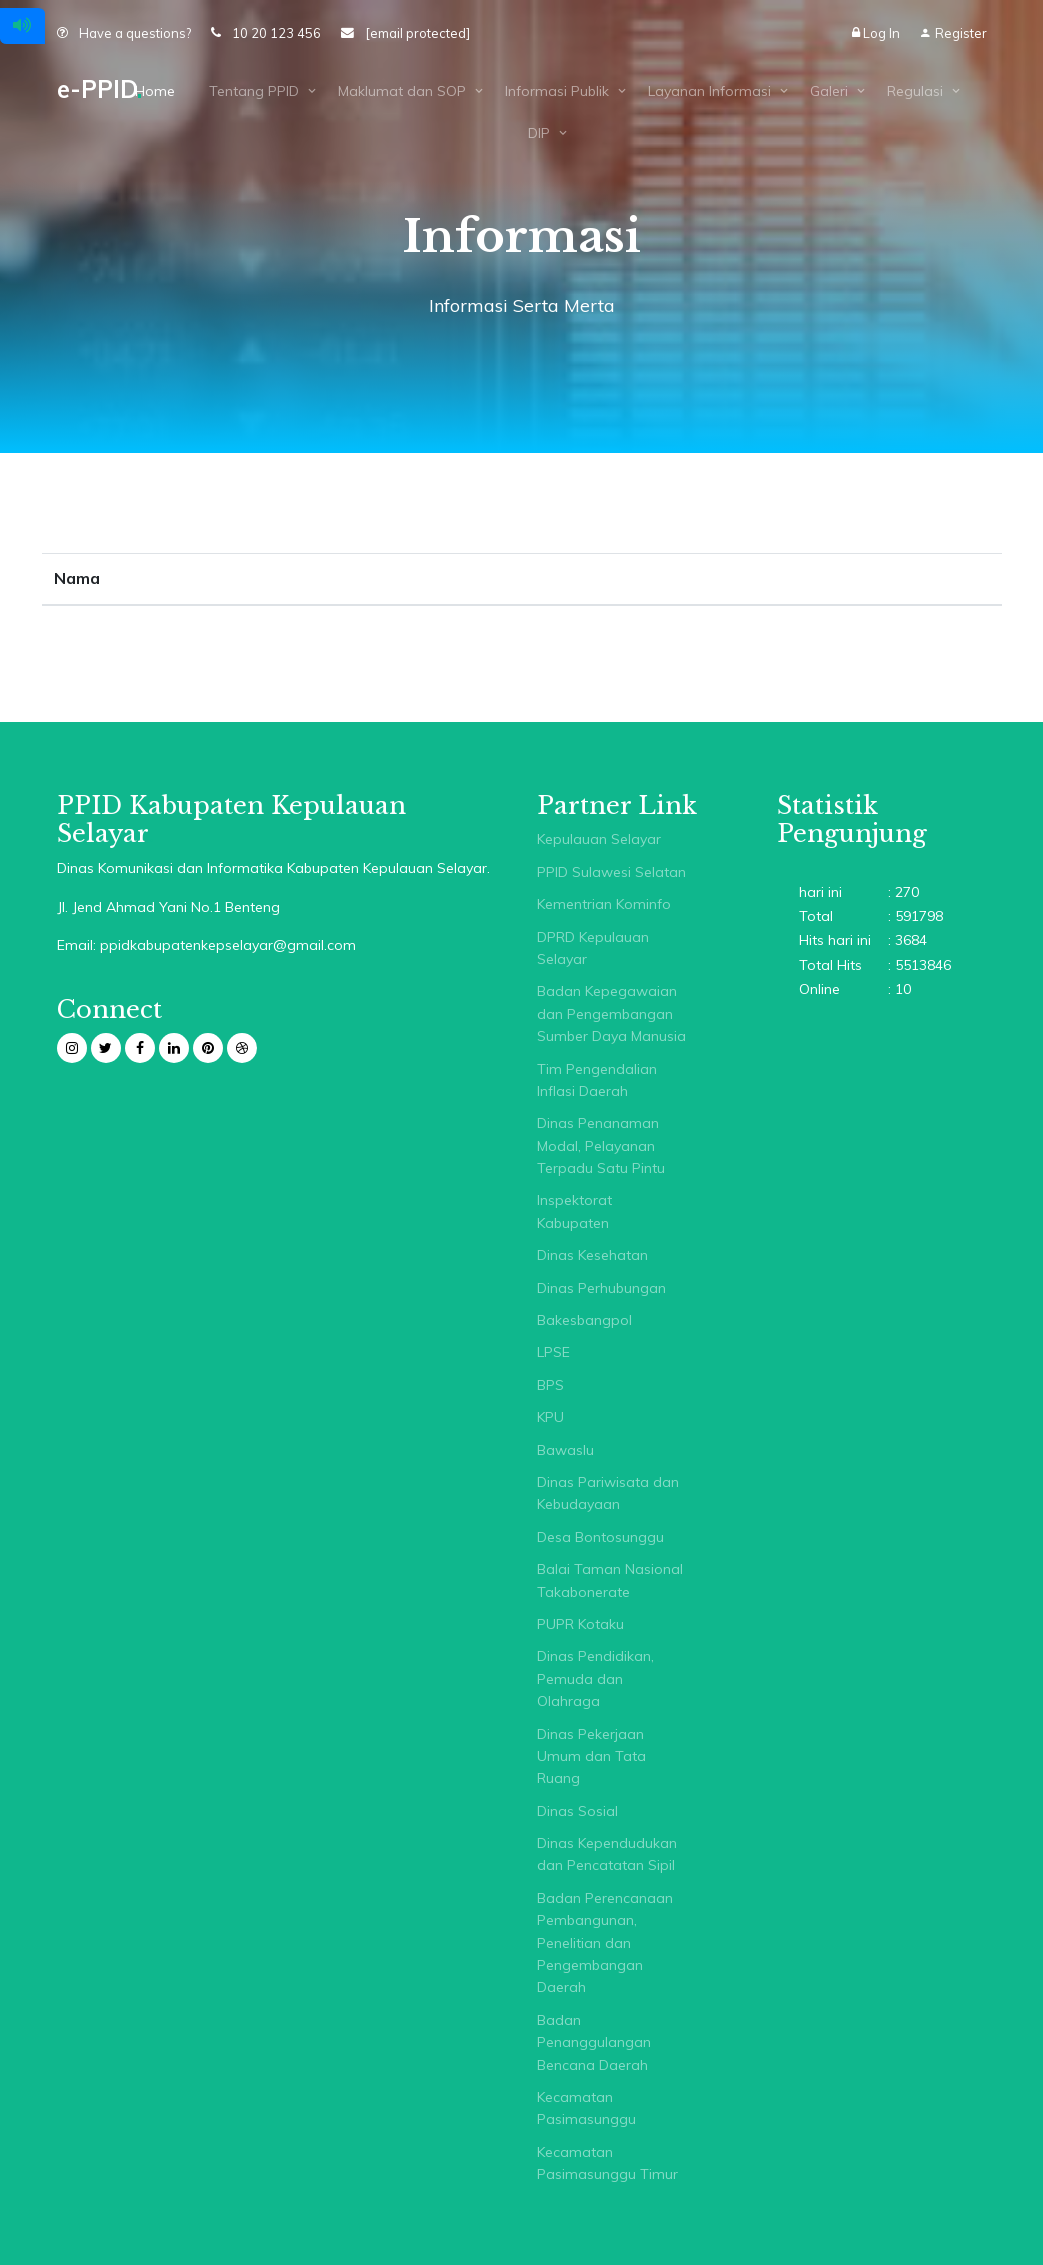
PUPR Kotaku (580, 1624)
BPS (550, 1385)
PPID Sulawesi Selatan (611, 872)
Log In (877, 33)
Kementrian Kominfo (604, 904)
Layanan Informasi (709, 91)
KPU (550, 1417)
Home (155, 91)
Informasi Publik (557, 91)
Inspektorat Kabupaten (574, 1211)
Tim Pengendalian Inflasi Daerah (597, 1080)
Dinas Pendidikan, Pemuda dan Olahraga (595, 1678)
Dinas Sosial (577, 1811)
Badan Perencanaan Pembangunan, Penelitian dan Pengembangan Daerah (605, 1943)
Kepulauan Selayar (599, 839)
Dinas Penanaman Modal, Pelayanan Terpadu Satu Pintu (601, 1145)
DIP (539, 133)
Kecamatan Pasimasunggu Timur (607, 2163)
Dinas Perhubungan (601, 1288)
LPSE (553, 1352)
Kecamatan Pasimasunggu (586, 2108)
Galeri (829, 91)
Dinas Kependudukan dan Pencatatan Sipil (607, 1854)
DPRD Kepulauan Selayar (593, 948)
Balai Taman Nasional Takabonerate (610, 1580)
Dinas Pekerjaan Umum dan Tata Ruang (591, 1756)
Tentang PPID (254, 91)
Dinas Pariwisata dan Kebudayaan (608, 1493)
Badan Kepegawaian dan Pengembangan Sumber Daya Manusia (611, 1013)
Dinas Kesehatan (592, 1255)
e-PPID (99, 89)
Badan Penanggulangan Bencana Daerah (594, 2042)
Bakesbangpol (584, 1320)
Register (953, 33)
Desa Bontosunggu (600, 1537)
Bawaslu (565, 1450)
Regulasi (915, 91)
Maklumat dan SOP (402, 91)
